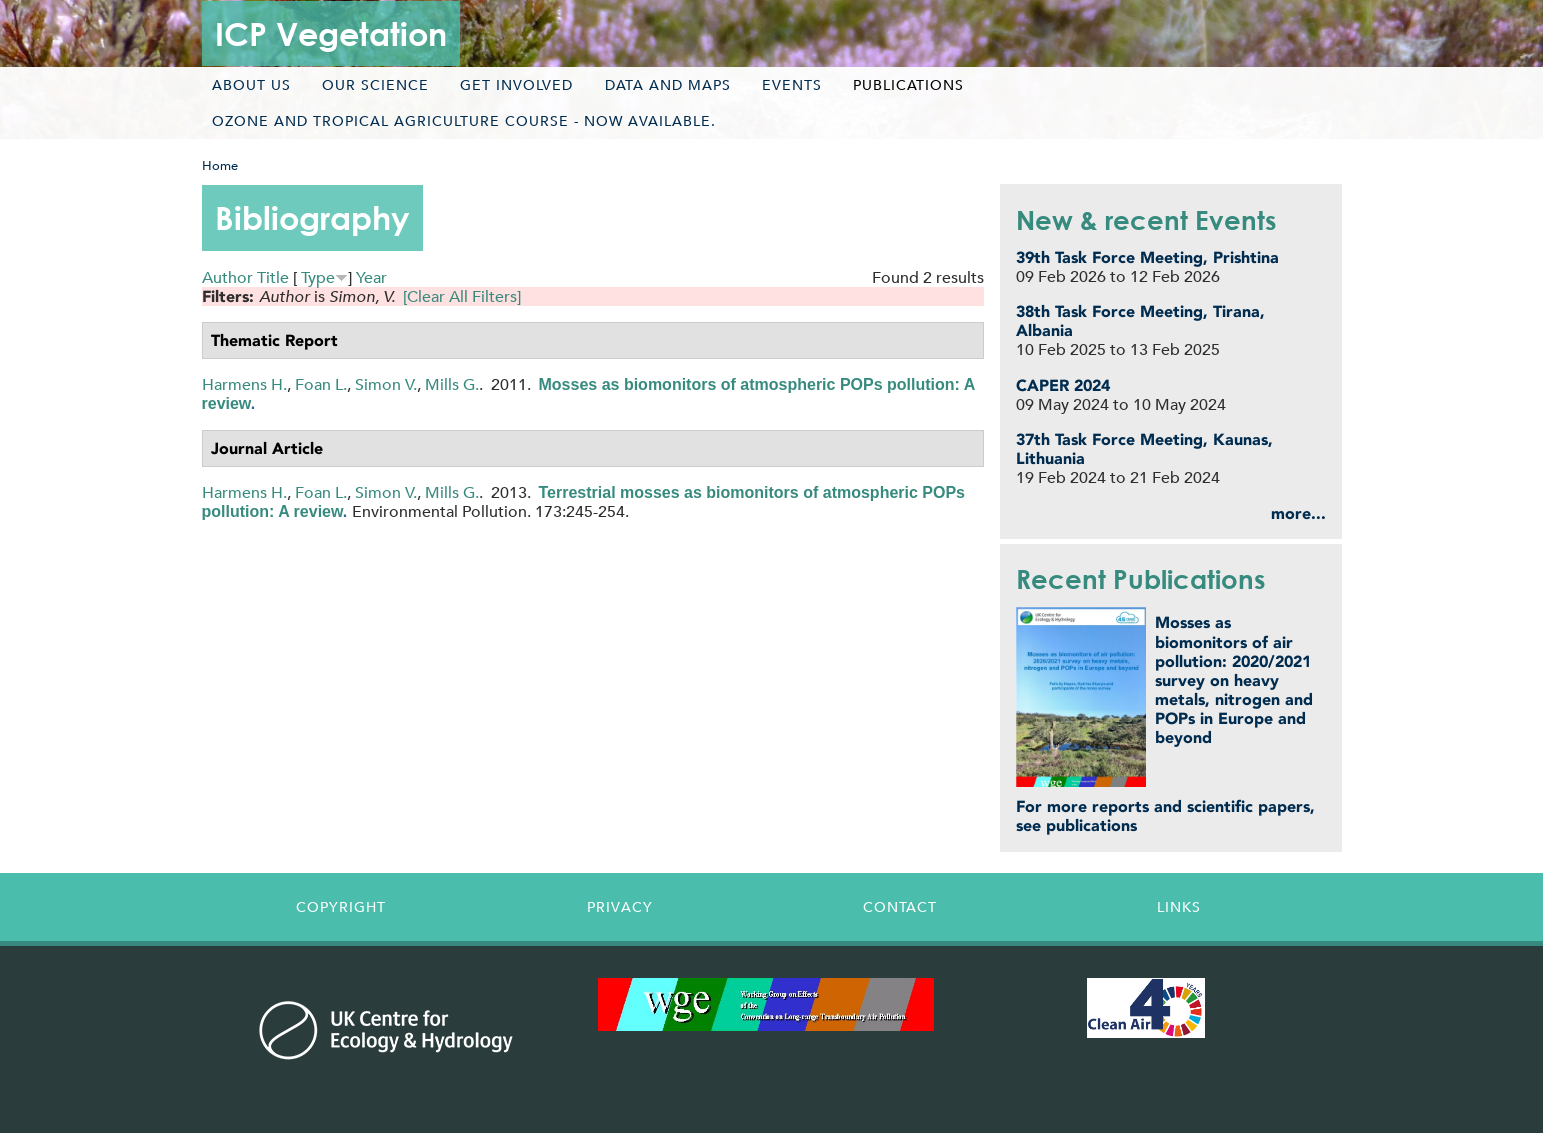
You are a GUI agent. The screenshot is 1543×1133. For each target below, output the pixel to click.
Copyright (341, 907)
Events (792, 85)
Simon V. (386, 384)
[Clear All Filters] (462, 296)
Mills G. (452, 384)
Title (273, 277)
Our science (375, 85)
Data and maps (668, 85)
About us (251, 85)
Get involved (516, 85)
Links (1179, 907)
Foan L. (321, 384)
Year (371, 277)
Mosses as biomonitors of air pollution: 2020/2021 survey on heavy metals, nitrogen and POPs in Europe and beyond (1234, 680)
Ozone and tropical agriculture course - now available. (464, 121)
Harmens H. (244, 384)
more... (1298, 513)
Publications (908, 85)
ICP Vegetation (331, 33)
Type (318, 277)
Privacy (620, 907)
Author (227, 277)
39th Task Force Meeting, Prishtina (1147, 257)
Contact (900, 907)
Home (220, 165)
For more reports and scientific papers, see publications (1165, 816)
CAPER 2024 (1063, 385)
